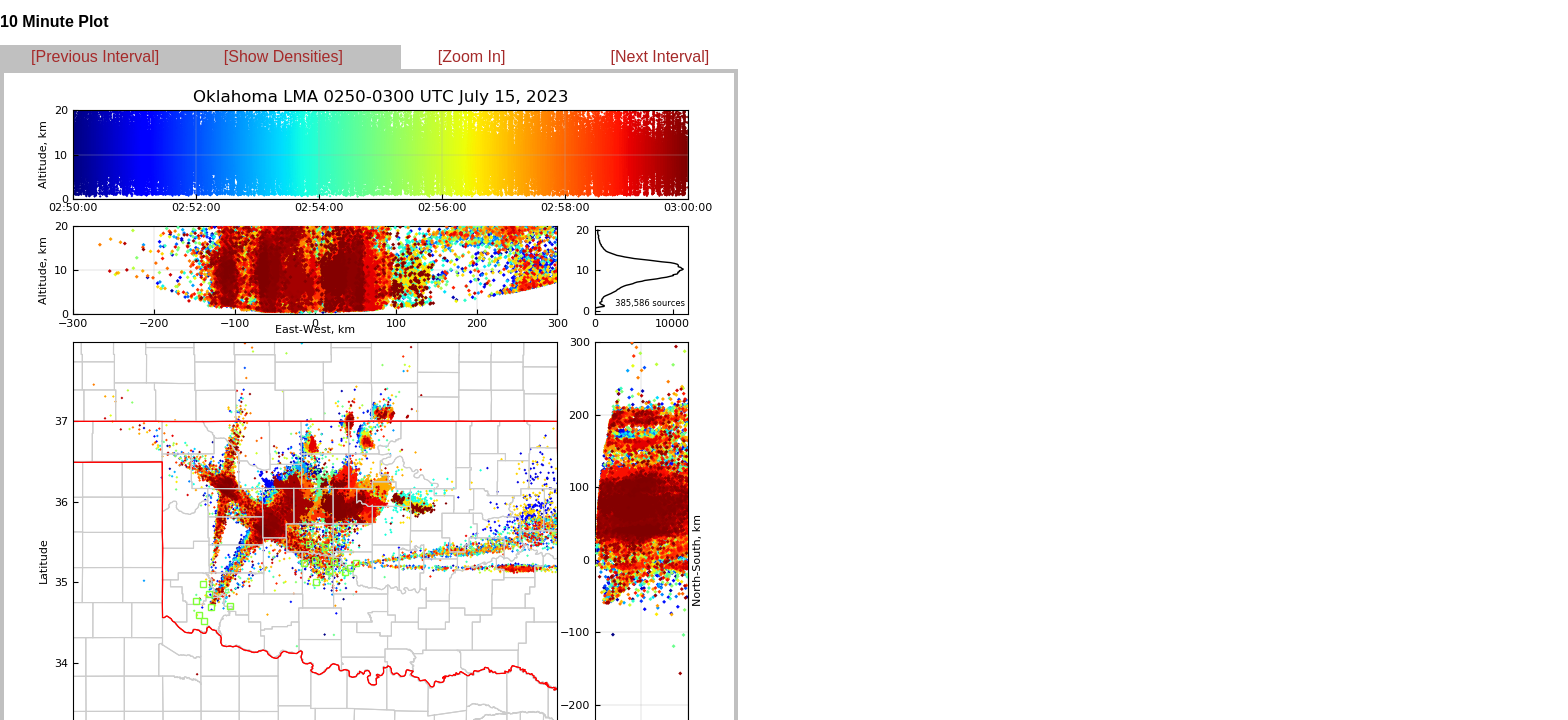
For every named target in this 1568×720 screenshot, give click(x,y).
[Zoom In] (472, 56)
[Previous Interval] (95, 56)
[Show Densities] (283, 56)
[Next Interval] (660, 56)
